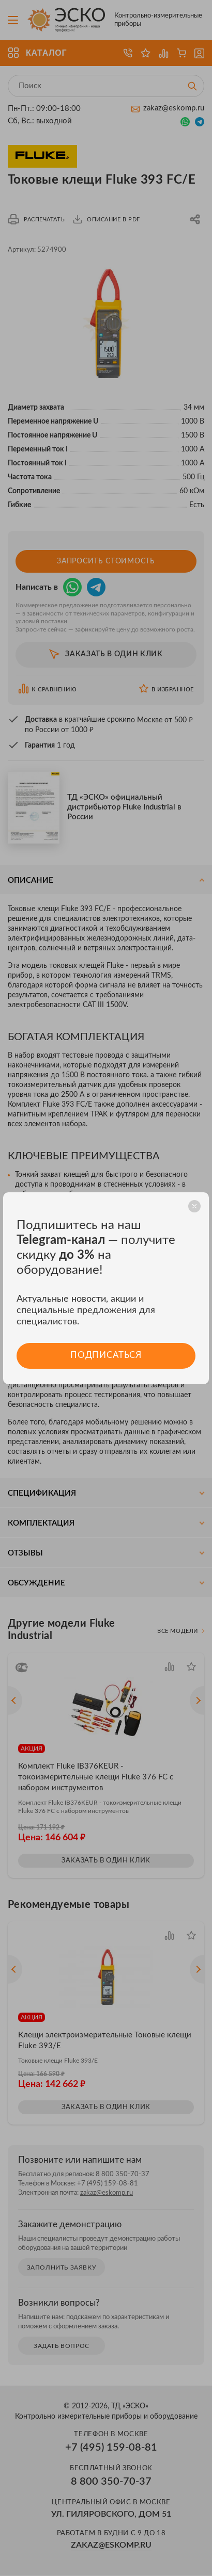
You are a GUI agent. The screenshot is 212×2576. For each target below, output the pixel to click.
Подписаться (105, 1355)
